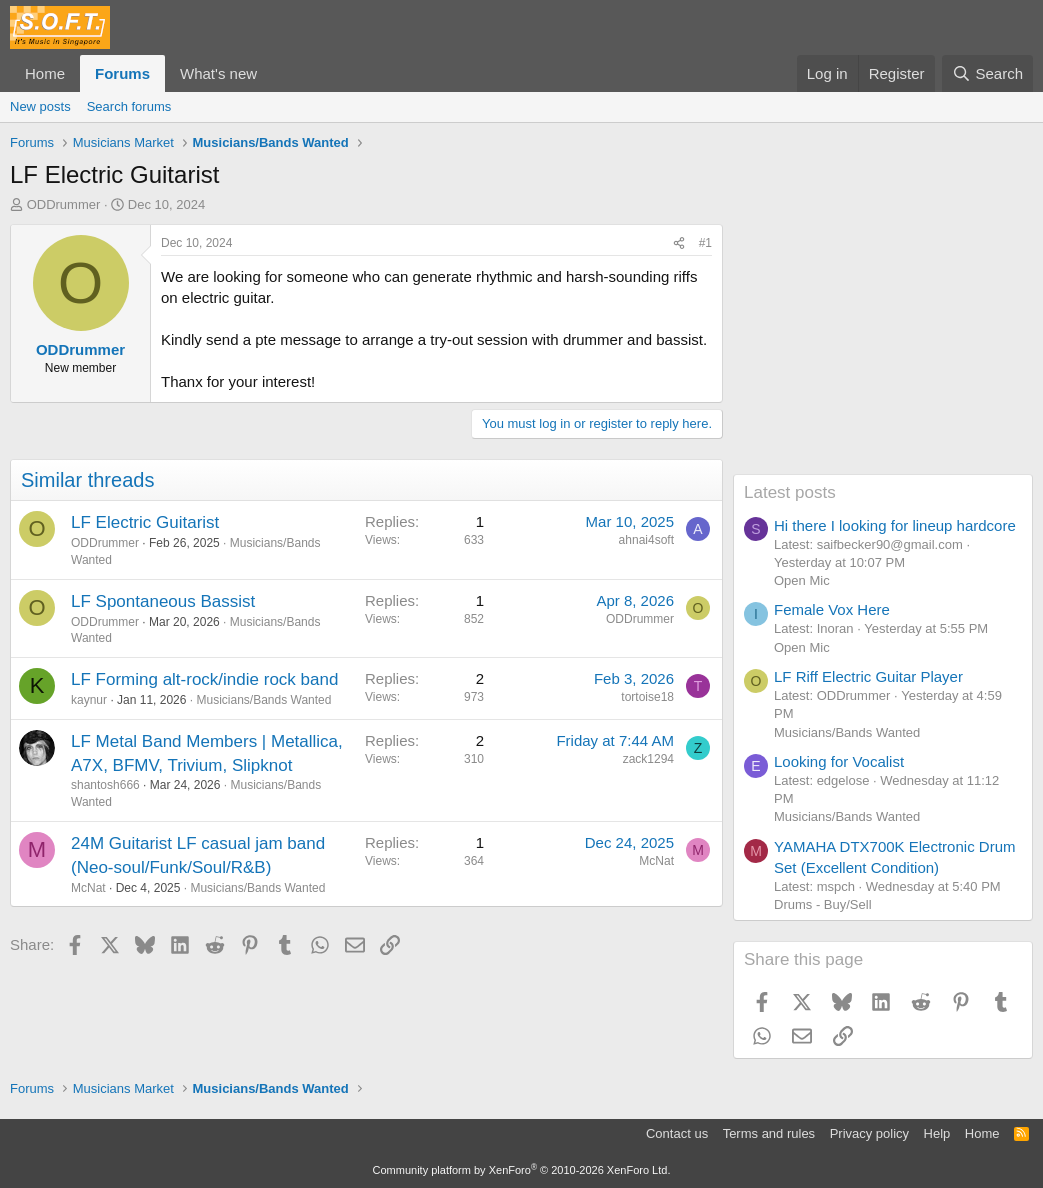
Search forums (129, 106)
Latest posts (790, 492)
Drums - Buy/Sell (823, 904)
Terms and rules (769, 1133)
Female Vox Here (832, 609)
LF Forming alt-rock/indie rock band (204, 679)
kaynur (89, 700)
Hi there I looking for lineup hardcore (895, 525)
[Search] (987, 73)
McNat (88, 888)
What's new (218, 73)
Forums (122, 73)
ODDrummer (64, 204)
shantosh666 (105, 785)
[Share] (679, 243)
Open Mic (802, 580)
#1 (705, 243)
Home (45, 73)
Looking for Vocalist (839, 761)
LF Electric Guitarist (145, 522)
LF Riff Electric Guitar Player (868, 676)
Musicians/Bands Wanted (263, 700)
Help (937, 1133)
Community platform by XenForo (522, 1170)
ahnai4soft (646, 540)
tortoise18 (647, 697)
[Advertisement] (883, 349)
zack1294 (648, 759)
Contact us (677, 1133)
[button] (273, 73)
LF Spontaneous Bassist (163, 601)
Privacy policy (869, 1133)
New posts (40, 106)
